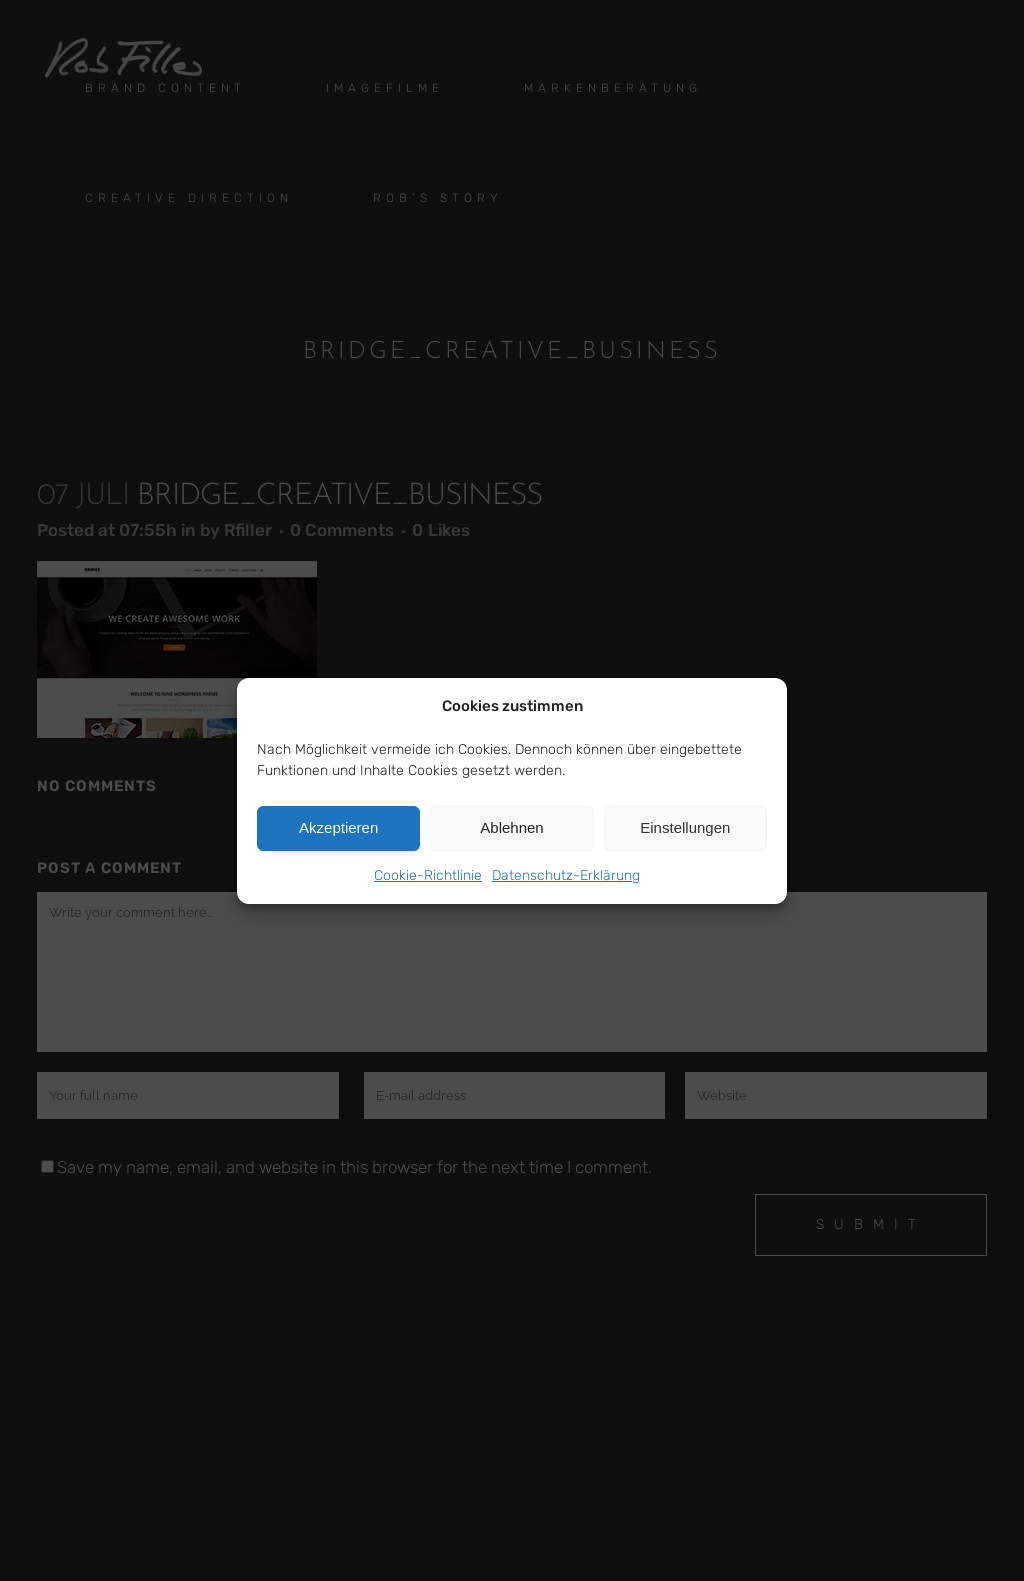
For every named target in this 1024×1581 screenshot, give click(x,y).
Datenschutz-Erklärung (566, 875)
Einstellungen (685, 827)
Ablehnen (511, 827)
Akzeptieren (338, 827)
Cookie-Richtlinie (428, 875)
